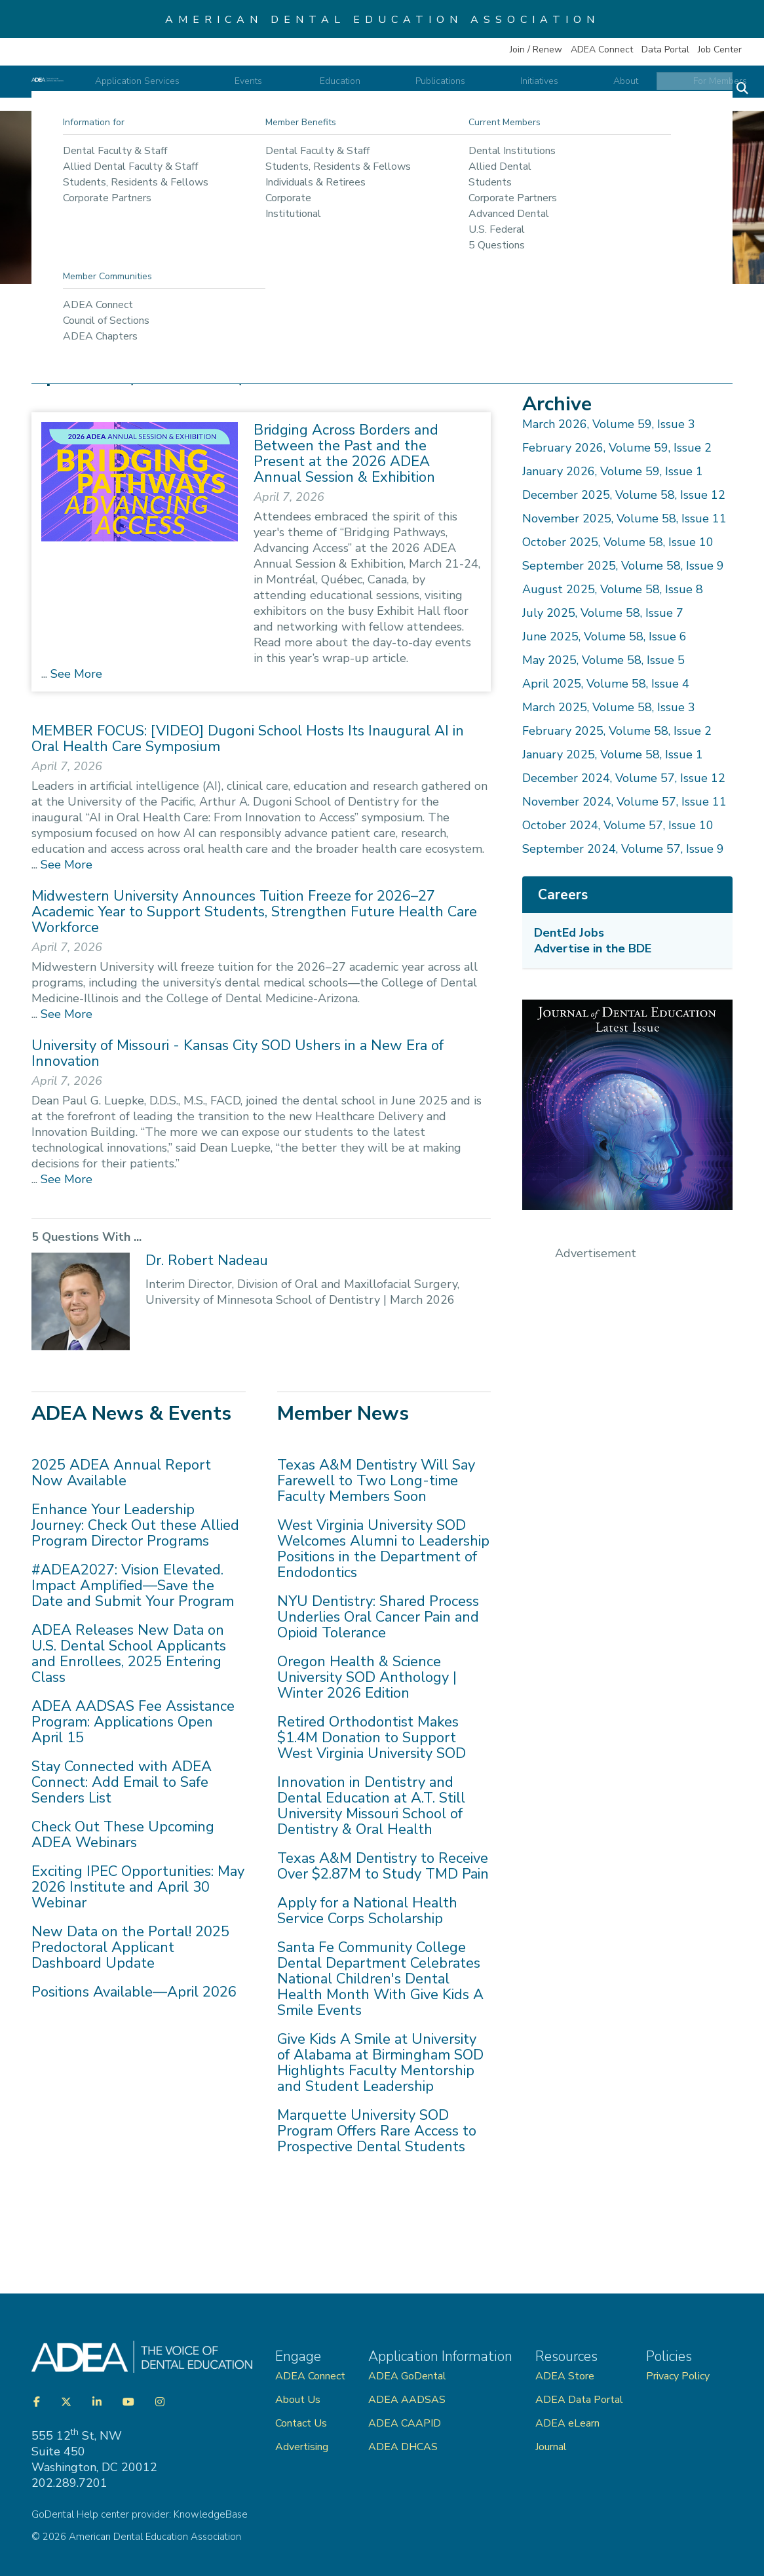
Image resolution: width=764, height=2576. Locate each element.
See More (74, 674)
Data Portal (665, 49)
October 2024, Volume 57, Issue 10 (618, 825)
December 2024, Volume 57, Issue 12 (623, 778)
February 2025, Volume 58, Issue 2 (617, 731)
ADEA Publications (199, 326)
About (625, 89)
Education (424, 89)
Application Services (278, 89)
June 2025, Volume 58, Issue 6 (604, 636)
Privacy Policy (678, 2376)
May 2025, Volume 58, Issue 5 (603, 660)
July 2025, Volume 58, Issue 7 (602, 613)
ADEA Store (564, 2376)
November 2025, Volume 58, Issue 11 (624, 518)
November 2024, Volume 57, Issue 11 (624, 802)
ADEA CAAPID (404, 2423)
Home (54, 326)
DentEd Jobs (569, 933)
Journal (551, 2447)
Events (362, 89)
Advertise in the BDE (592, 948)
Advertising (303, 2447)
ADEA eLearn (567, 2423)
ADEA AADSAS (407, 2399)
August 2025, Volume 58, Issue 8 (612, 589)
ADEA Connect (602, 49)
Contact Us (301, 2423)
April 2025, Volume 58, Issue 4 (605, 684)
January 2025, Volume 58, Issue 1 (612, 754)
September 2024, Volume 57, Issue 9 (623, 849)
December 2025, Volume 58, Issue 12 (623, 495)
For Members (692, 89)
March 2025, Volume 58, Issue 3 (608, 707)
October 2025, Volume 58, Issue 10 (618, 542)
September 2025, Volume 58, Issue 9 (623, 566)
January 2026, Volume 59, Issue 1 (612, 471)
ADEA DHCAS (403, 2447)
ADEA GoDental (407, 2376)
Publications (497, 89)
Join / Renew (536, 49)
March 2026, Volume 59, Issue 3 (608, 424)
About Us (297, 2399)
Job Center (720, 49)
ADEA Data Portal (579, 2399)
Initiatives (567, 89)
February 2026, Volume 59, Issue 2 (617, 448)
